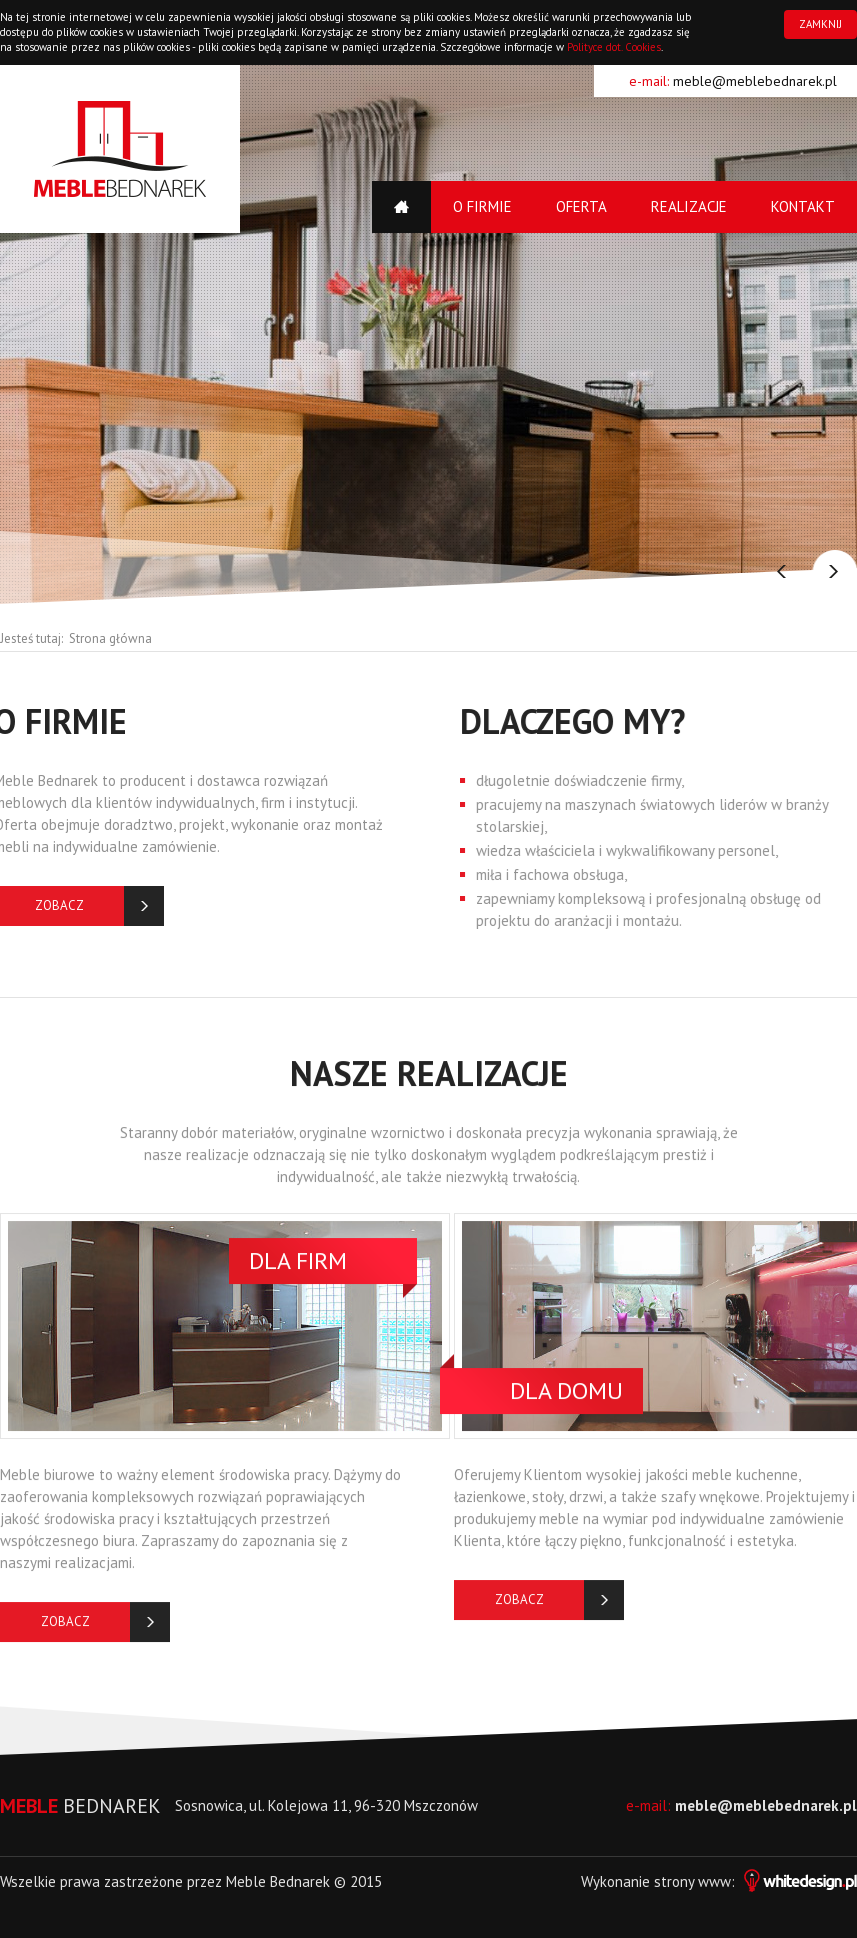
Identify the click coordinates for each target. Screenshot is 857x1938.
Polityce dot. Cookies (614, 47)
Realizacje (689, 206)
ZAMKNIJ (820, 24)
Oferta (581, 206)
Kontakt (803, 206)
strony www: (755, 1881)
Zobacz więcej (65, 1632)
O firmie (482, 206)
